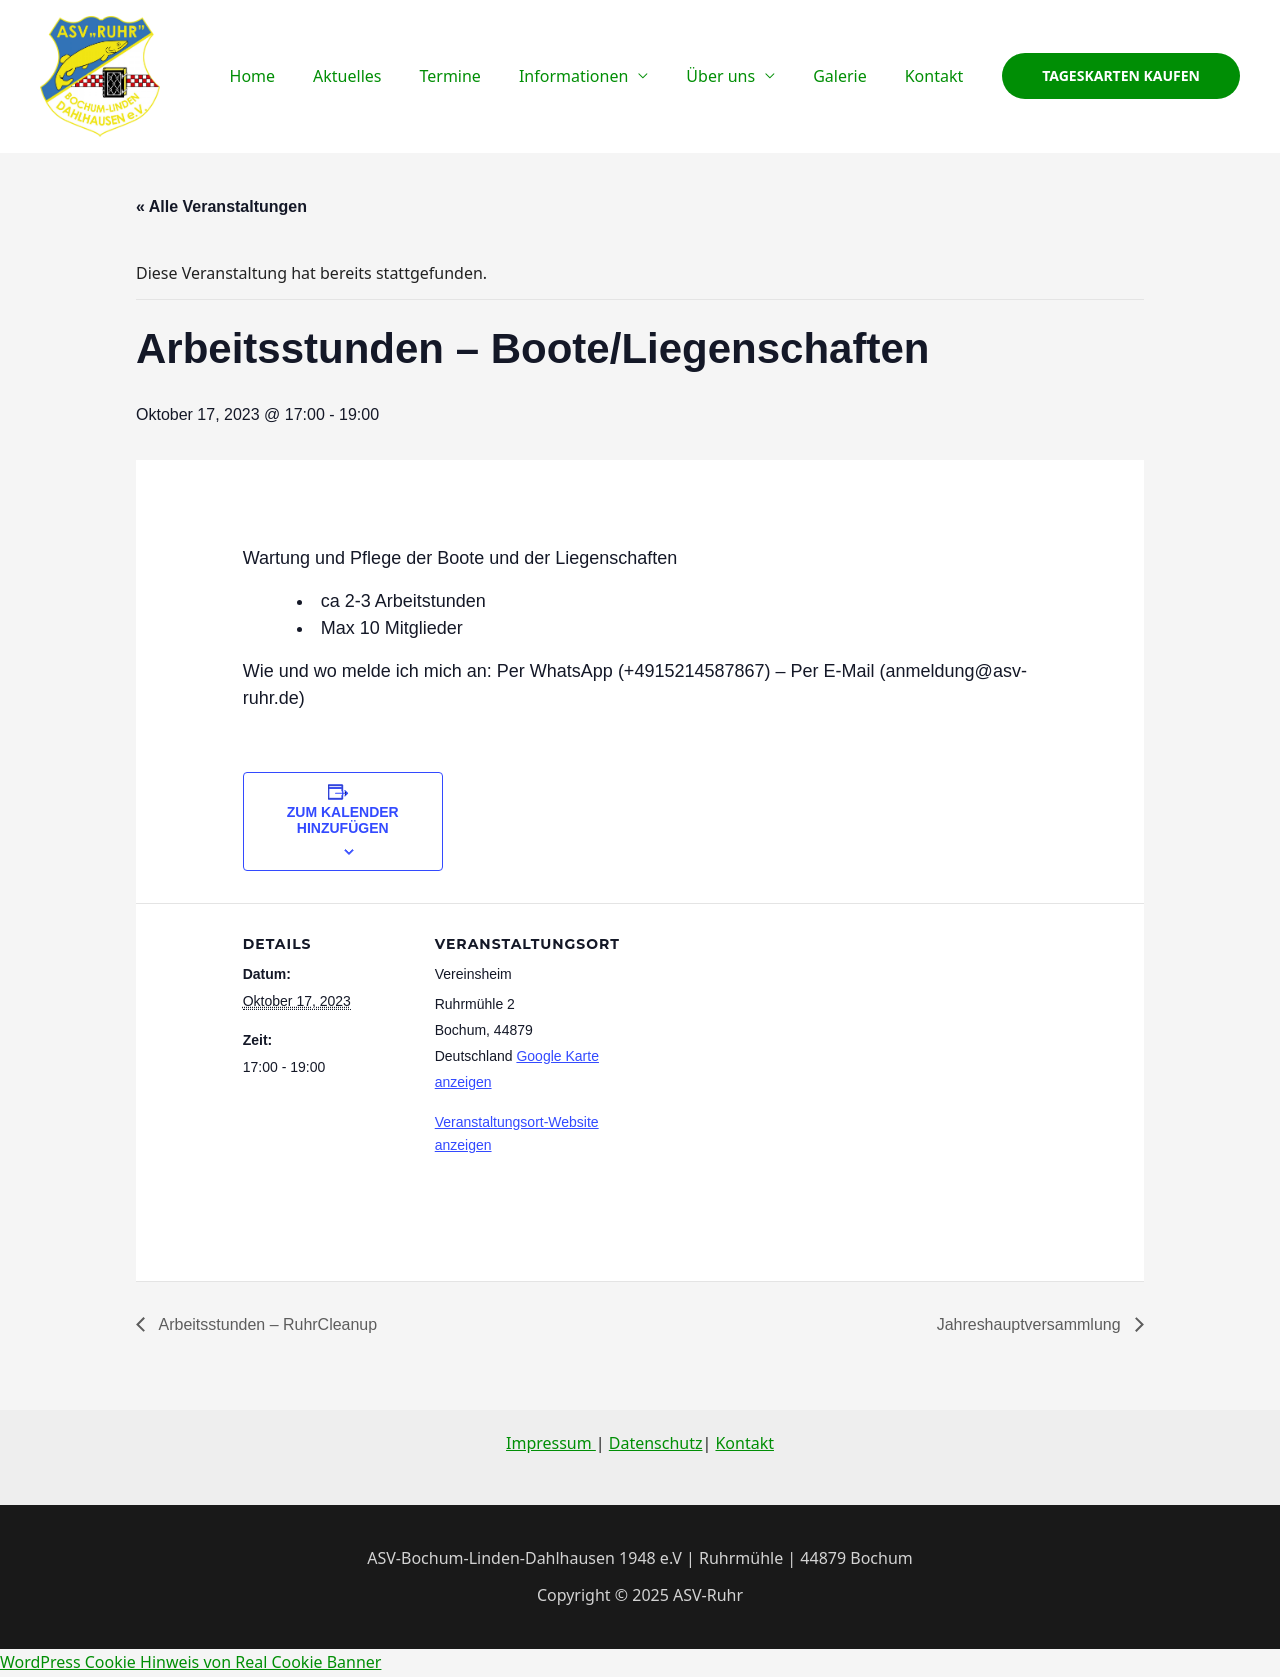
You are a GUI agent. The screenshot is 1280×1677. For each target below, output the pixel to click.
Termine (476, 76)
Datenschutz (656, 1443)
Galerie (849, 76)
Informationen (594, 76)
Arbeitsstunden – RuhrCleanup (266, 1324)
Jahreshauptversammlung (1030, 1324)
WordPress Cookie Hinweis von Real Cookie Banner (191, 1662)
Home (292, 76)
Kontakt (937, 76)
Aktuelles (380, 76)
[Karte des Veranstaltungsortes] (732, 1041)
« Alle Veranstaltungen (221, 206)
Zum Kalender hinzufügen (343, 820)
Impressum (551, 1443)
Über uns (735, 76)
